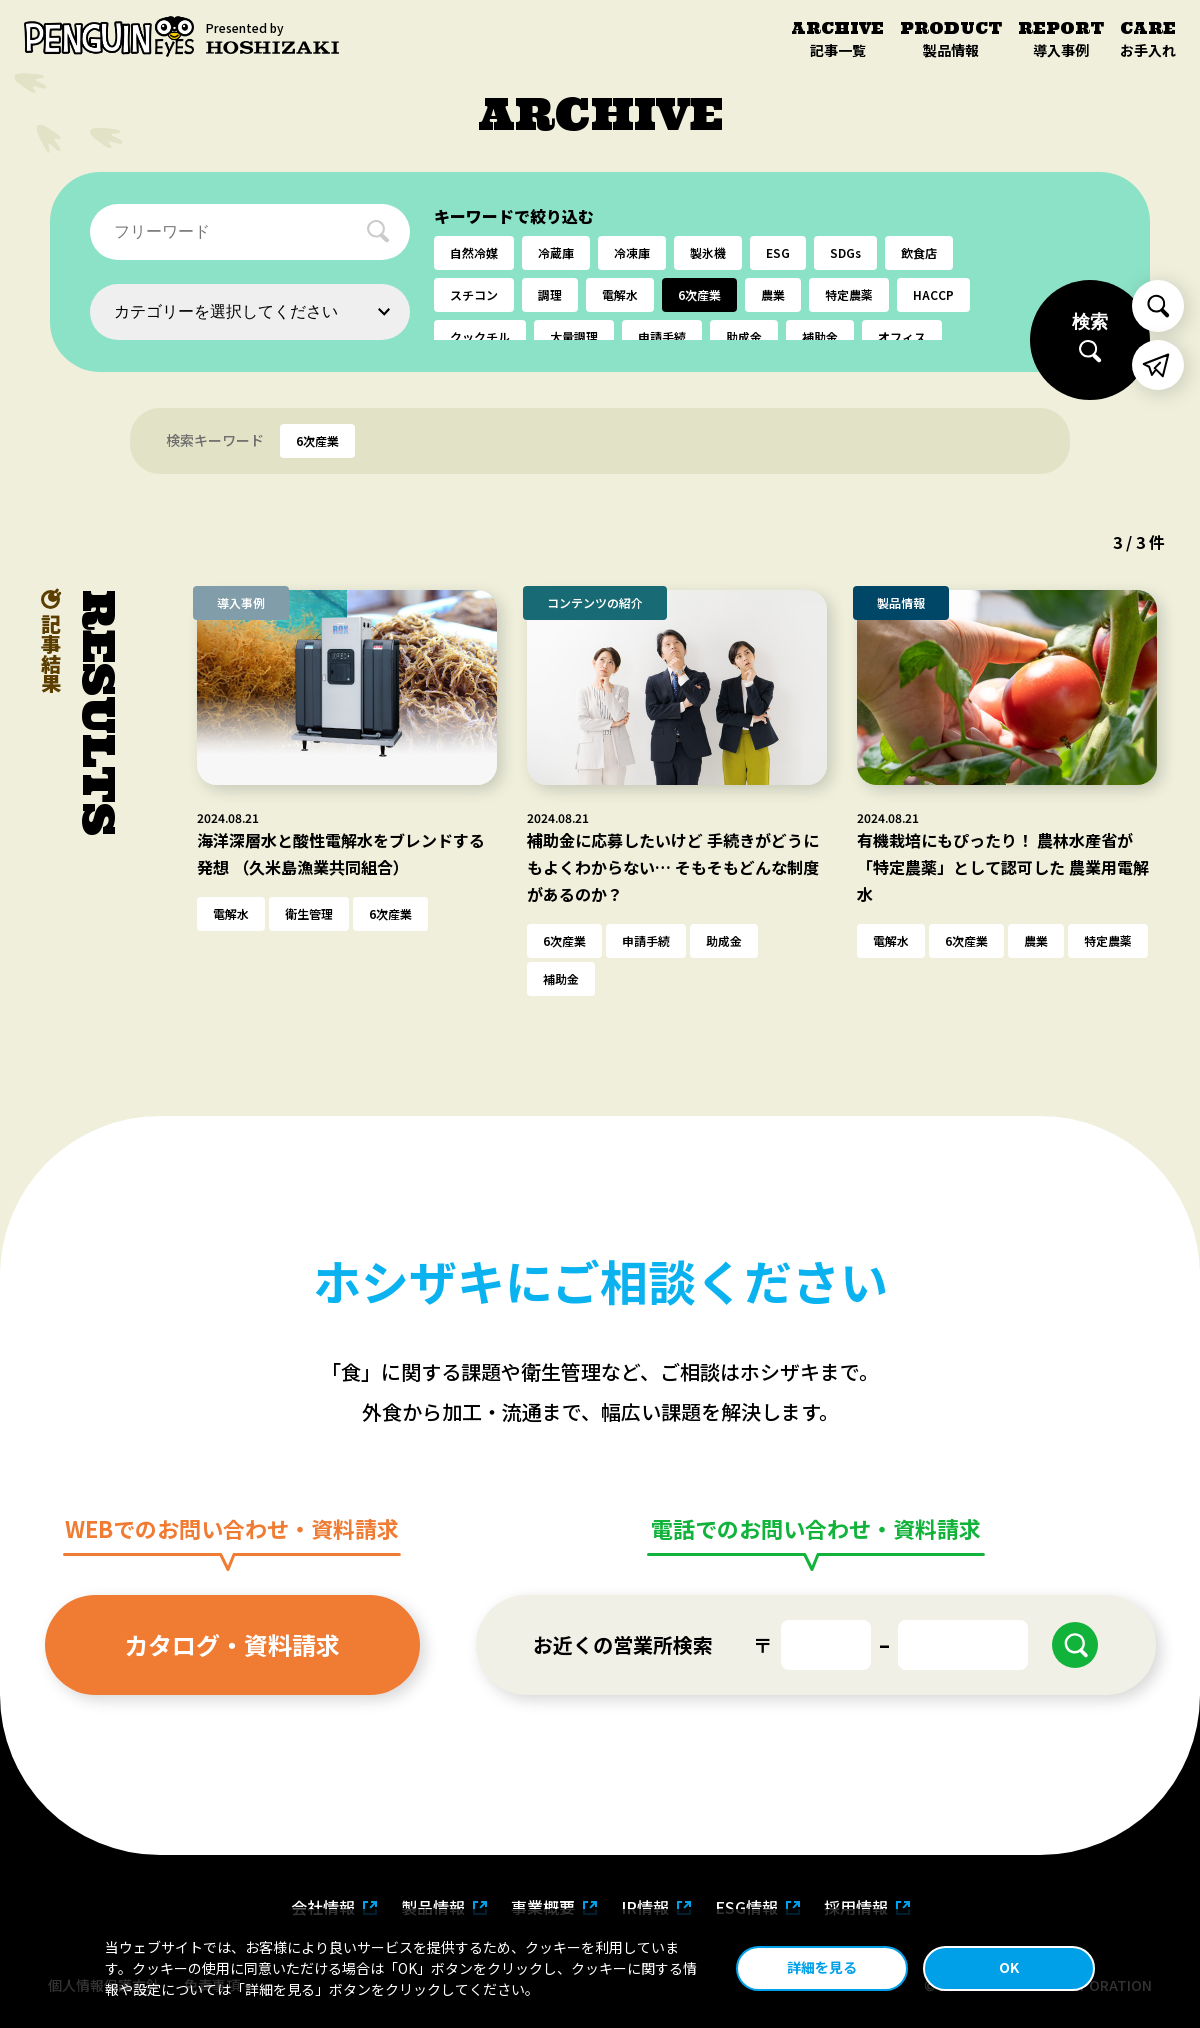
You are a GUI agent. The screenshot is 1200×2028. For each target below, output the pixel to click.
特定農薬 (849, 294)
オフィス (902, 336)
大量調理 (574, 336)
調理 (550, 294)
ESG (778, 252)
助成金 (744, 336)
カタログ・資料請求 (232, 1644)
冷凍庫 (632, 252)
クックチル (480, 336)
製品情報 (433, 1907)
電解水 (620, 294)
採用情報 (856, 1907)
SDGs (845, 252)
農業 (773, 294)
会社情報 (323, 1907)
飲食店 (919, 252)
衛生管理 (309, 913)
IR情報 (645, 1907)
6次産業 (699, 294)
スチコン (474, 294)
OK (1009, 1967)
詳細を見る (822, 1967)
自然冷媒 (474, 252)
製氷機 (708, 252)
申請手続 (662, 336)
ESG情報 (746, 1907)
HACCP (933, 294)
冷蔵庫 (556, 252)
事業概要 (543, 1907)
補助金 (820, 336)
